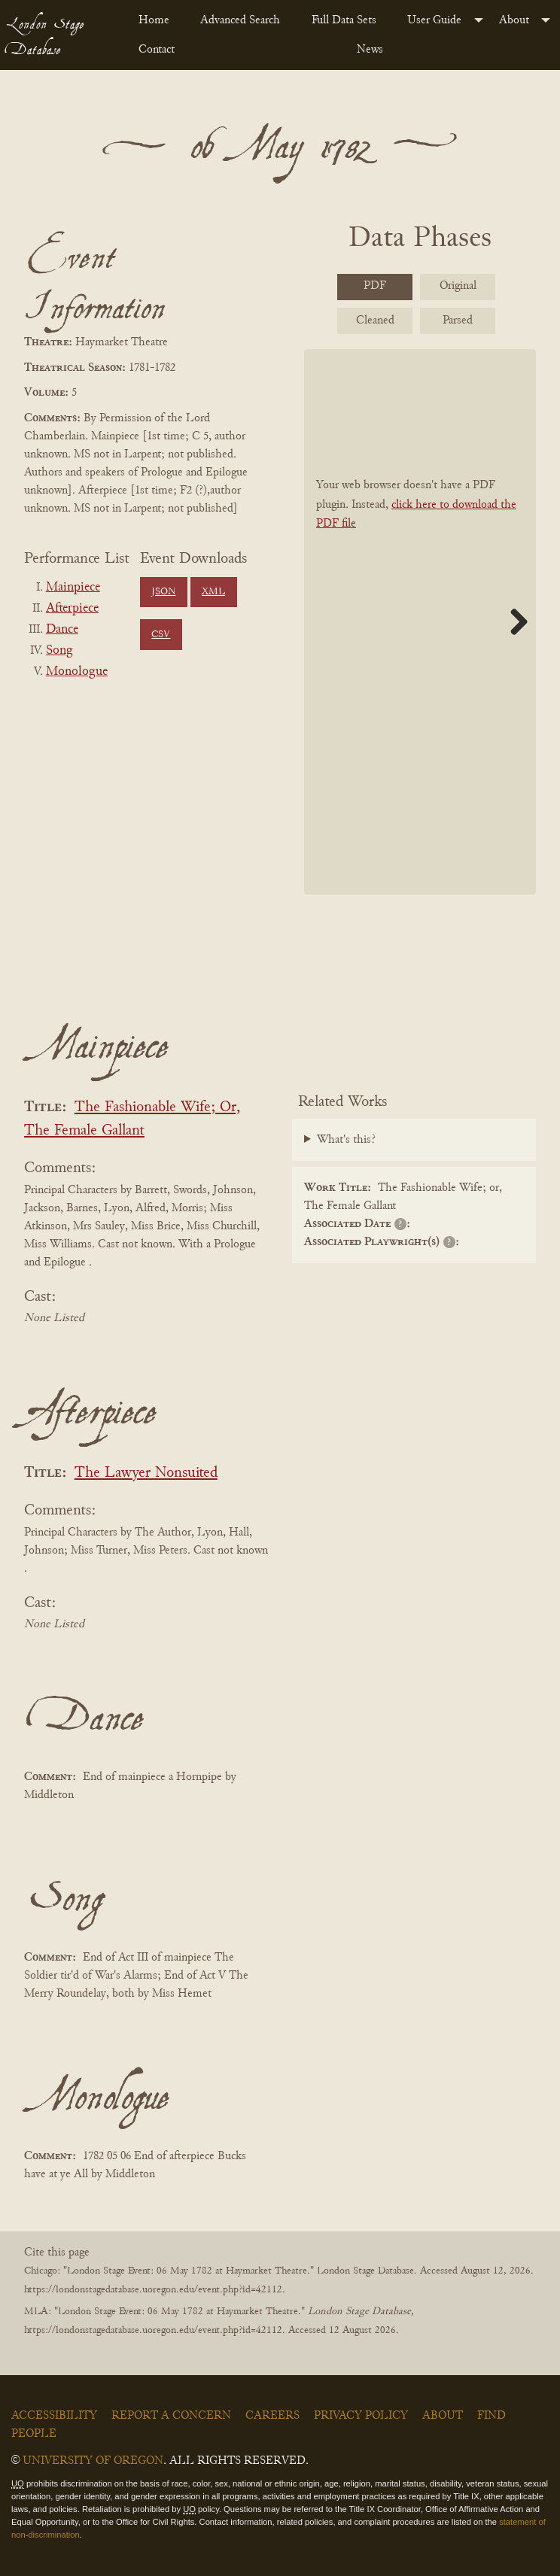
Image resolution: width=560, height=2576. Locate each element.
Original (458, 286)
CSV (160, 635)
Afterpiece (72, 608)
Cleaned (375, 320)
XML (213, 592)
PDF (375, 286)
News (370, 50)
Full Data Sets (344, 20)
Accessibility (54, 2416)
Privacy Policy (361, 2416)
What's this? (346, 1140)
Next (513, 621)
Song (59, 651)
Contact (156, 50)
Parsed (458, 320)
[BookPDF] (420, 621)
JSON (163, 592)
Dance (62, 629)
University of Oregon (93, 2461)
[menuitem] (157, 20)
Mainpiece (73, 587)
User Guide (434, 20)
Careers (272, 2416)
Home (153, 20)
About (514, 20)
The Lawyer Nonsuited (146, 1473)
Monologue (77, 672)
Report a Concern (171, 2416)
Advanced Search (240, 20)
